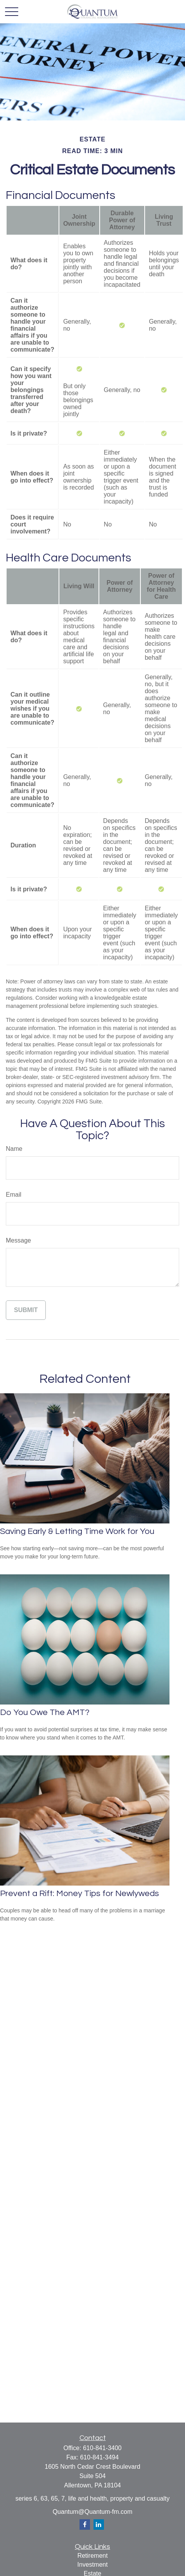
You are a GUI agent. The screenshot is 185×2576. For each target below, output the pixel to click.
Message (18, 1240)
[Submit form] (26, 1310)
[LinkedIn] (98, 2524)
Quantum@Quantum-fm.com (93, 2511)
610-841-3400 (102, 2448)
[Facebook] (85, 2524)
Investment (92, 2564)
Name (14, 1148)
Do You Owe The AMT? (45, 1712)
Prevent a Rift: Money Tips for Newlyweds (79, 1893)
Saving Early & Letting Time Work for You (77, 1531)
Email (13, 1194)
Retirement (92, 2555)
